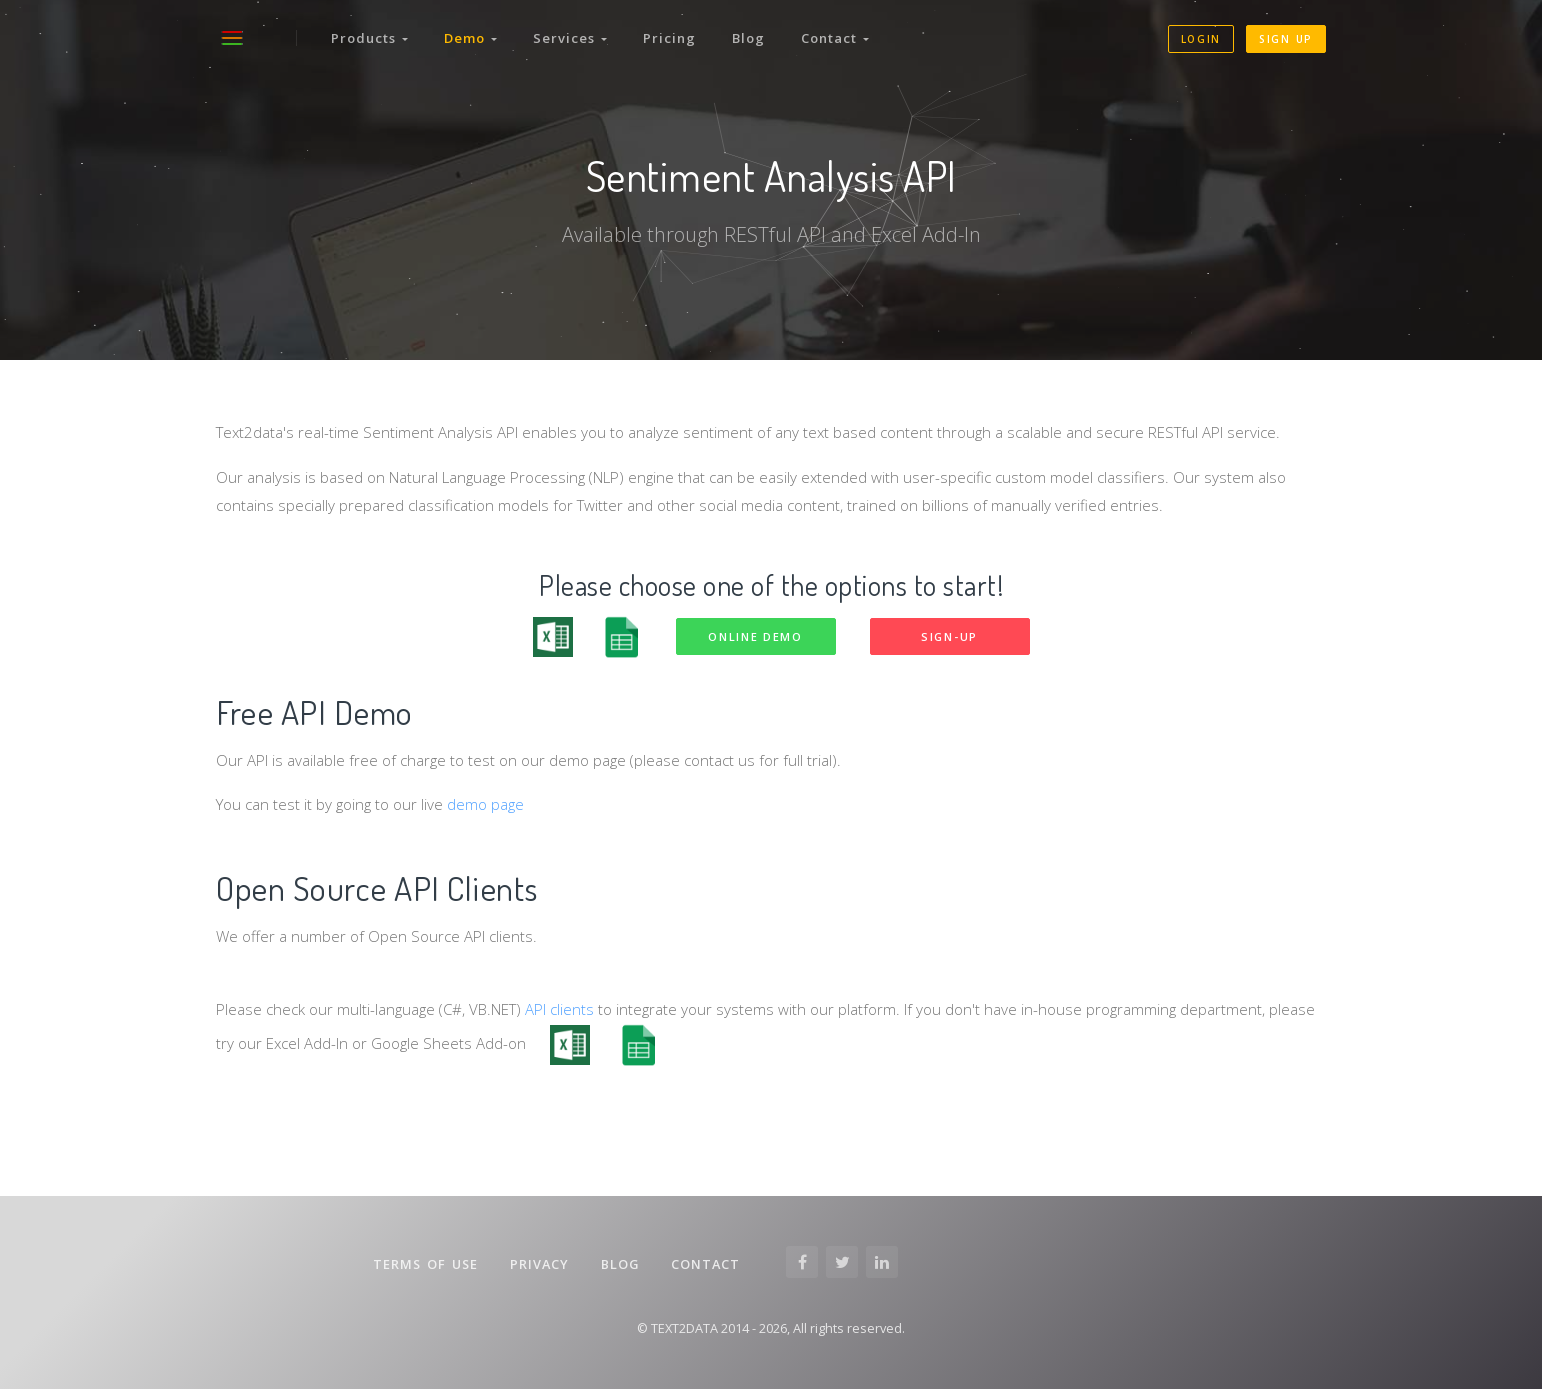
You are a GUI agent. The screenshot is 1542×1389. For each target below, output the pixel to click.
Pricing (669, 38)
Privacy (539, 1264)
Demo (470, 38)
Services (570, 38)
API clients (559, 1009)
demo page (485, 804)
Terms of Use (425, 1264)
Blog (748, 38)
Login (1201, 39)
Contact (835, 38)
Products (369, 38)
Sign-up (949, 636)
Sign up (1286, 39)
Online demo (755, 636)
